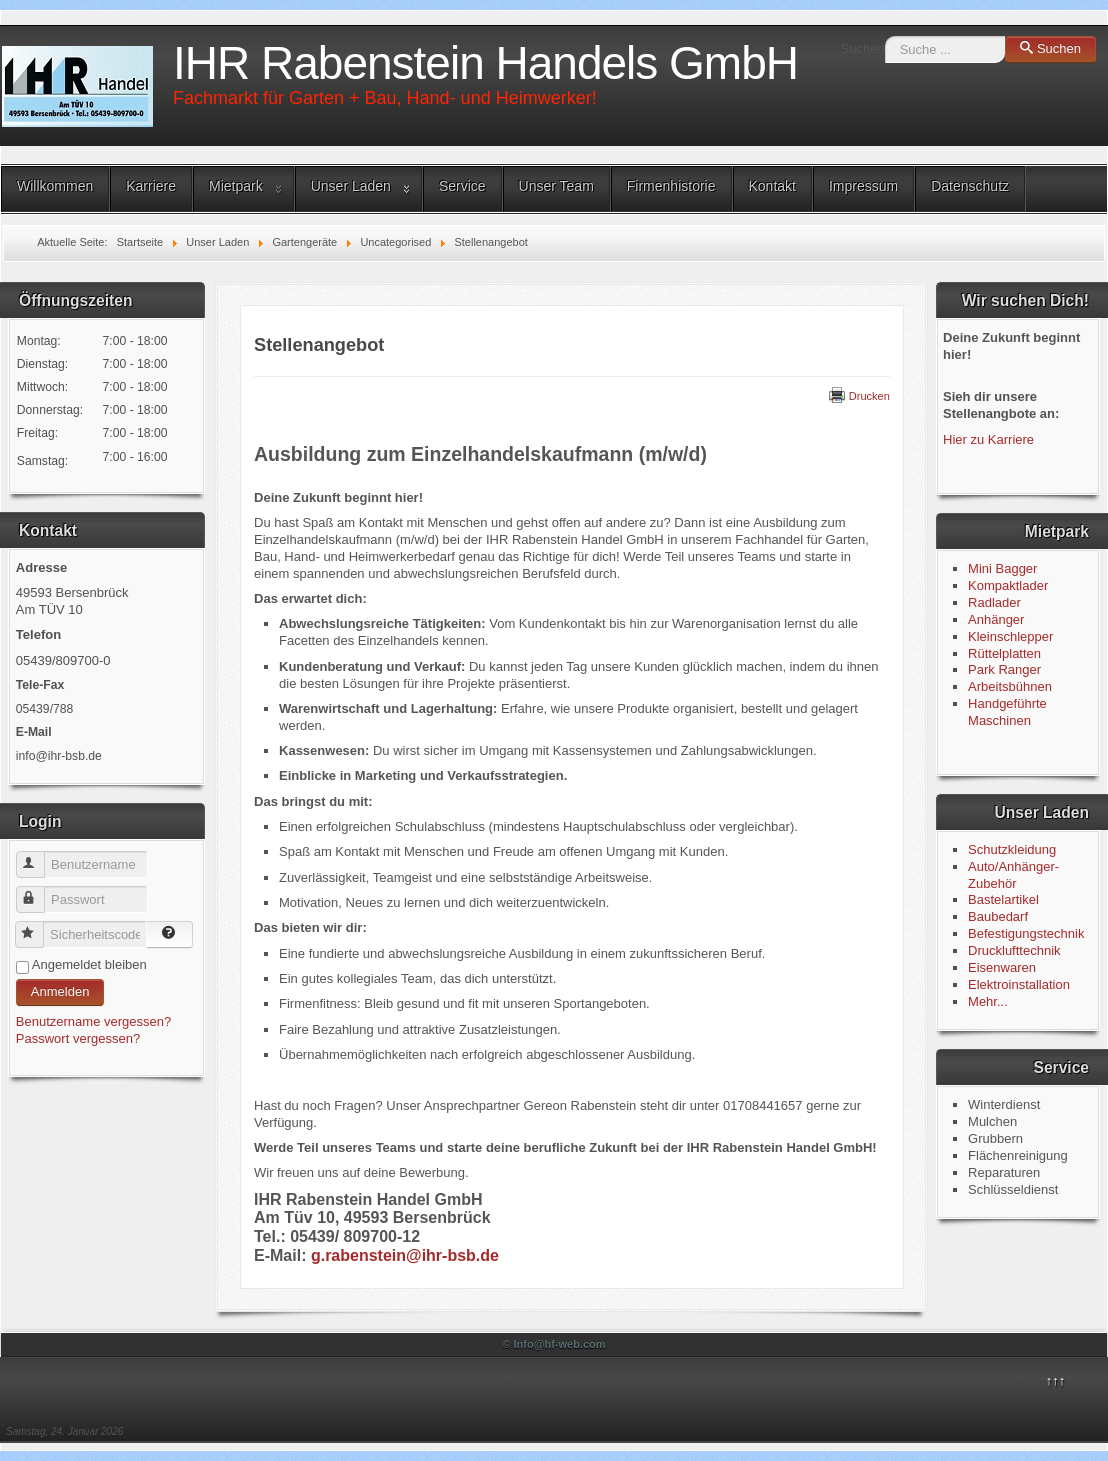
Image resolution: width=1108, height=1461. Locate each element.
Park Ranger (1004, 669)
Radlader (994, 602)
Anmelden (60, 991)
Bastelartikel (1003, 899)
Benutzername (39, 856)
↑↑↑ (1056, 1380)
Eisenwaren (1002, 967)
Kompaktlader (1008, 585)
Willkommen (55, 186)
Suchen (863, 48)
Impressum (863, 186)
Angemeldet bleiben (89, 964)
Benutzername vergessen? (93, 1021)
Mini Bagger (1004, 568)
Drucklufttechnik (1014, 950)
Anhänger (996, 619)
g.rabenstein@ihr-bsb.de (405, 1255)
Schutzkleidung (1012, 849)
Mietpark (236, 186)
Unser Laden (351, 186)
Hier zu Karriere (988, 439)
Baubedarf (998, 916)
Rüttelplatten (1004, 653)
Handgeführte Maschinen (1007, 712)
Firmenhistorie (671, 186)
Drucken (859, 396)
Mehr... (988, 1001)
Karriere (151, 186)
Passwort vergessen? (78, 1038)
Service (462, 186)
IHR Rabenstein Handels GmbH (485, 63)
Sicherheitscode (38, 926)
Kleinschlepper (1010, 636)
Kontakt (772, 186)
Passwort (39, 891)
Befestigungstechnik (1026, 933)
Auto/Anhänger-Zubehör (1013, 875)
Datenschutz (970, 186)
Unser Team (556, 186)
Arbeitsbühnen (1010, 686)
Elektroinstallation (1019, 984)
